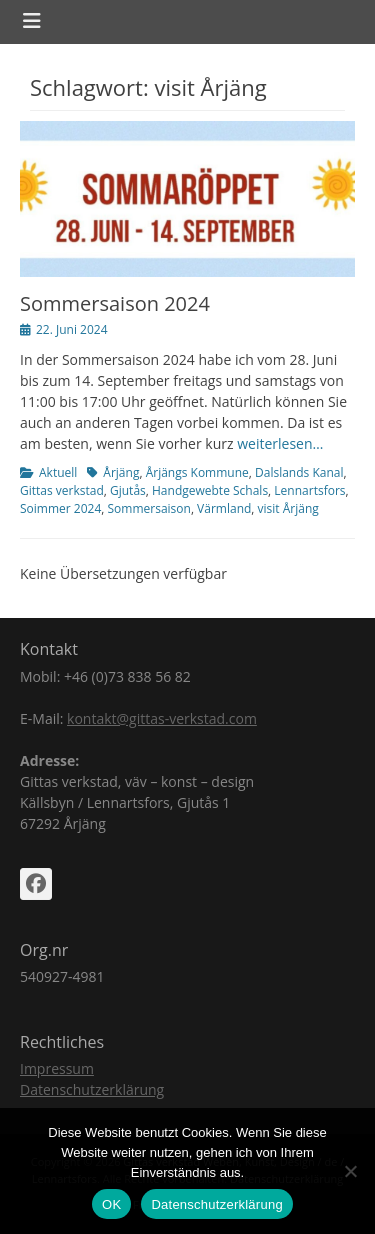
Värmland (224, 508)
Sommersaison (149, 508)
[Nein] (350, 1171)
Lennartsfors (309, 490)
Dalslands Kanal (299, 472)
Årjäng (121, 472)
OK (111, 1204)
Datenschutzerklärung (92, 1089)
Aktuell (58, 472)
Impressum (57, 1068)
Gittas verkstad (62, 490)
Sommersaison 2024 (115, 303)
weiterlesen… (280, 443)
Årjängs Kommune (197, 472)
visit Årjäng (288, 508)
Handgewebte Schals (210, 490)
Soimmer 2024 (60, 508)
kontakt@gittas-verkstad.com (162, 718)
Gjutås (128, 490)
